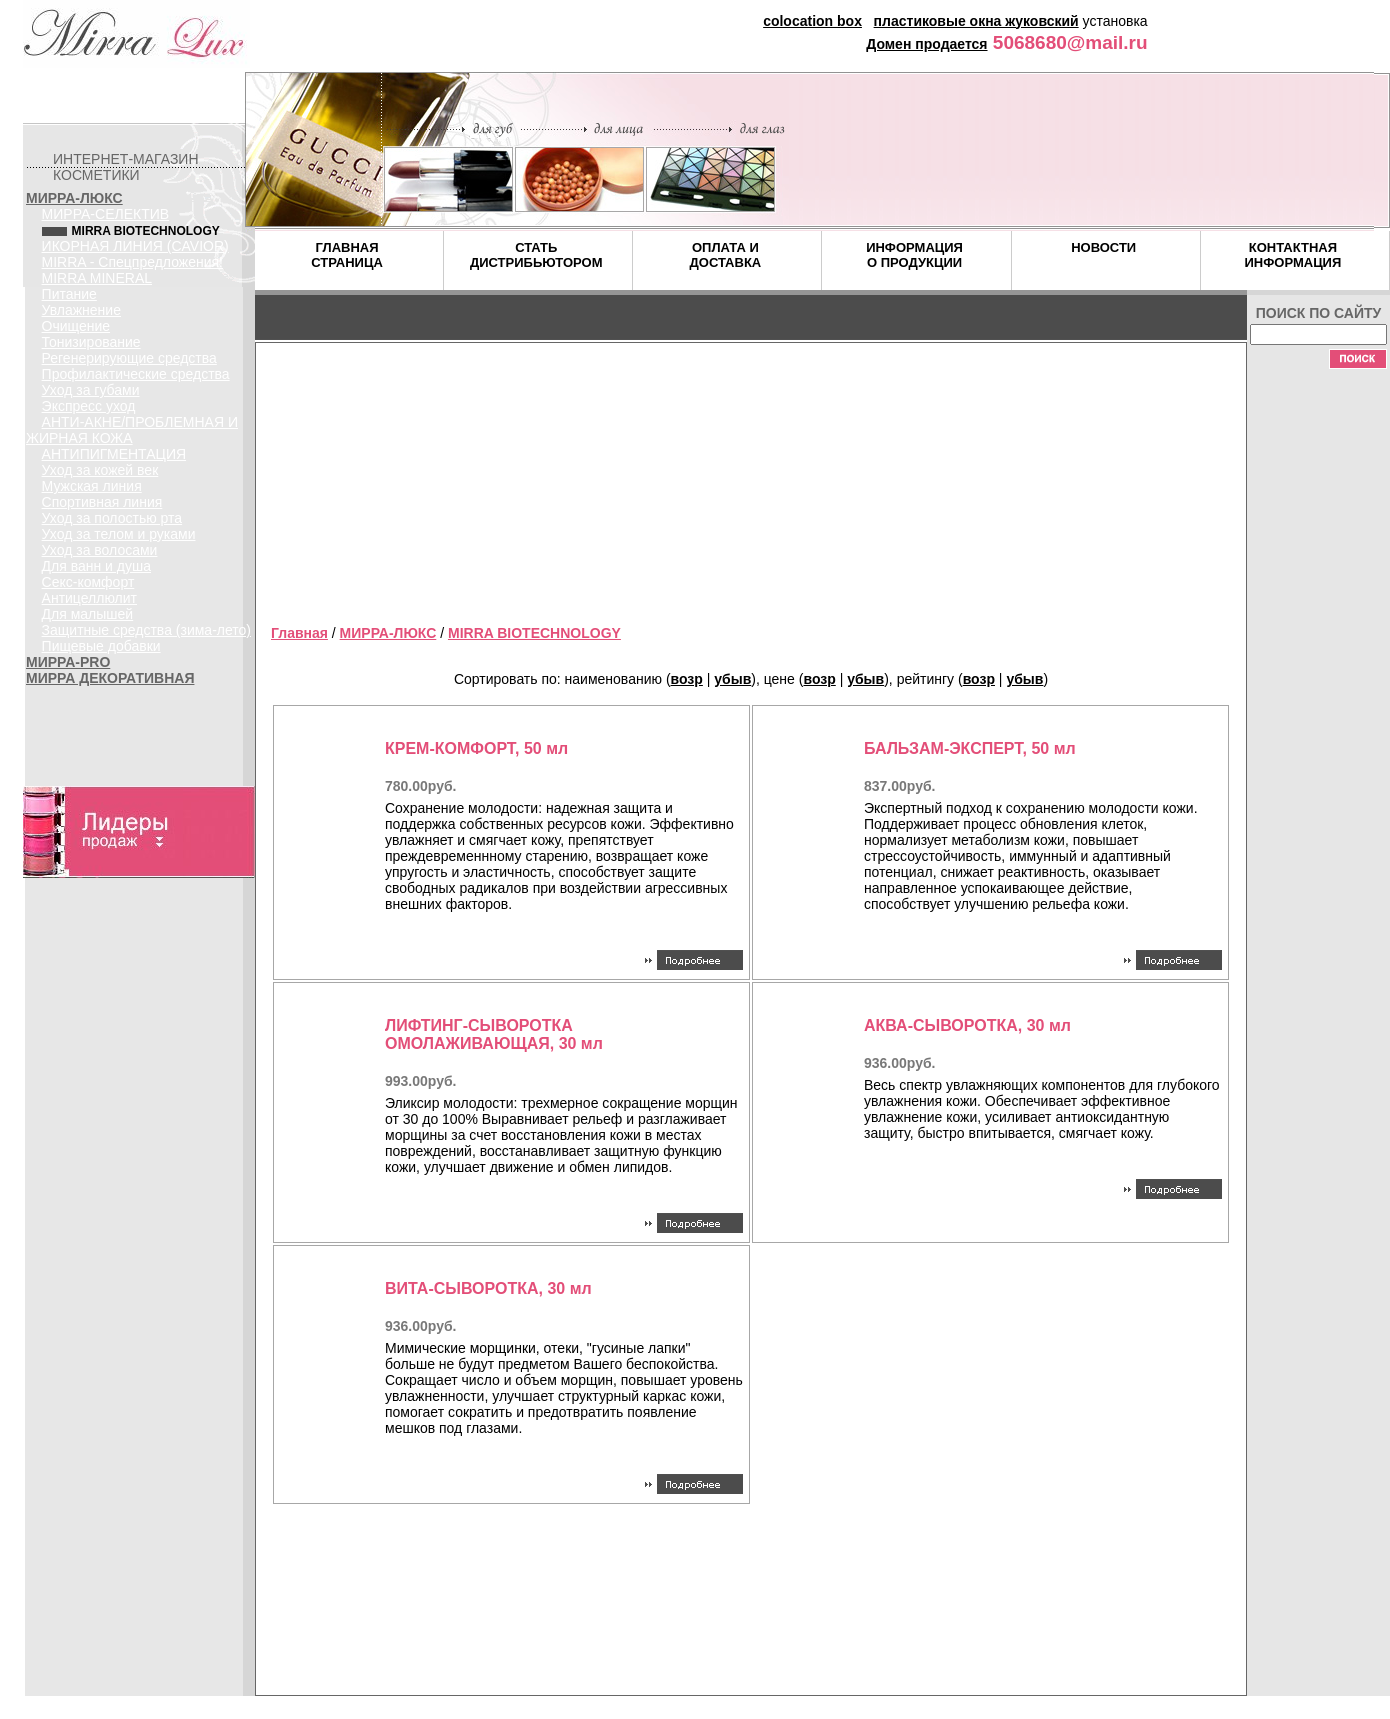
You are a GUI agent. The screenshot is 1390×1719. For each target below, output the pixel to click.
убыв (732, 679)
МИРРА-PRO (68, 662)
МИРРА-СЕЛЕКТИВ (106, 214)
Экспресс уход (89, 406)
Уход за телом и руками (119, 534)
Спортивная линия (102, 502)
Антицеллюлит (89, 598)
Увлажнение (81, 310)
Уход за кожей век (100, 470)
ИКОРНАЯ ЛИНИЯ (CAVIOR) (135, 246)
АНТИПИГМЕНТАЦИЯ (114, 454)
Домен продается (926, 44)
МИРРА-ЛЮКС (74, 198)
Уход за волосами (100, 550)
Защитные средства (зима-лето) (146, 630)
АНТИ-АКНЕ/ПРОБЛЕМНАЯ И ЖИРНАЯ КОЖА (132, 430)
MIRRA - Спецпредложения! (132, 262)
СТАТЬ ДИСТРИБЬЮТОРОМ (536, 255)
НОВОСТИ (1103, 247)
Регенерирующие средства (129, 358)
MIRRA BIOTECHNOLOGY (534, 633)
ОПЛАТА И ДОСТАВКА (726, 255)
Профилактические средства (136, 374)
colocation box (812, 21)
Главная (299, 633)
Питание (69, 294)
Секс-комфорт (88, 582)
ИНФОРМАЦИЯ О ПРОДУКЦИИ (914, 255)
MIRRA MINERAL (97, 278)
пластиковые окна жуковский (976, 21)
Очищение (76, 326)
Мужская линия (92, 486)
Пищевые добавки (101, 646)
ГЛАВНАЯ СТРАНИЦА (347, 255)
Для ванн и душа (96, 566)
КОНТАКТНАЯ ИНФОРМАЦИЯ (1292, 255)
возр (687, 679)
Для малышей (88, 614)
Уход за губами (91, 390)
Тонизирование (91, 342)
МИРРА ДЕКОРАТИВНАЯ (110, 678)
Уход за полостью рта (112, 518)
